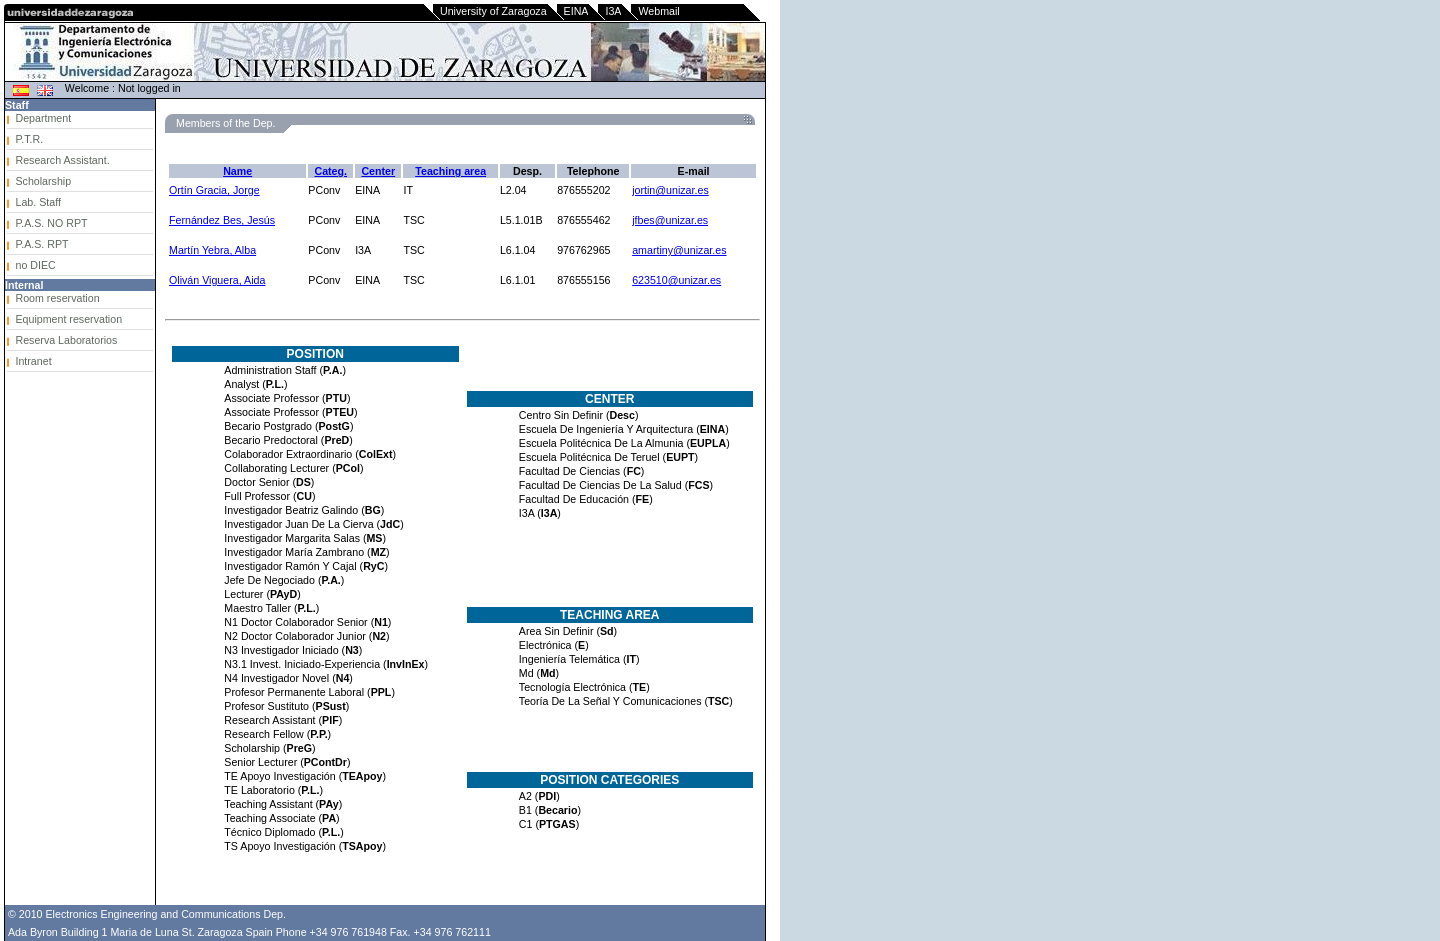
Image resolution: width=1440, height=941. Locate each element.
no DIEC (35, 265)
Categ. (330, 171)
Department (43, 118)
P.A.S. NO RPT (51, 223)
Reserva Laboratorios (66, 340)
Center (378, 171)
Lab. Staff (37, 202)
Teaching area (450, 171)
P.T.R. (29, 139)
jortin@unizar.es (670, 190)
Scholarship (43, 181)
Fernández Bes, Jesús (222, 220)
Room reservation (57, 298)
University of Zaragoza (493, 11)
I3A (613, 11)
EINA (576, 11)
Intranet (33, 361)
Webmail (658, 11)
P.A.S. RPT (41, 244)
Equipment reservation (68, 319)
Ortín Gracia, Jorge (214, 190)
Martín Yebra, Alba (212, 250)
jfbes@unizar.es (670, 220)
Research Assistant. (62, 160)
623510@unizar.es (676, 280)
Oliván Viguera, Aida (217, 280)
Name (237, 171)
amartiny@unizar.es (679, 250)
